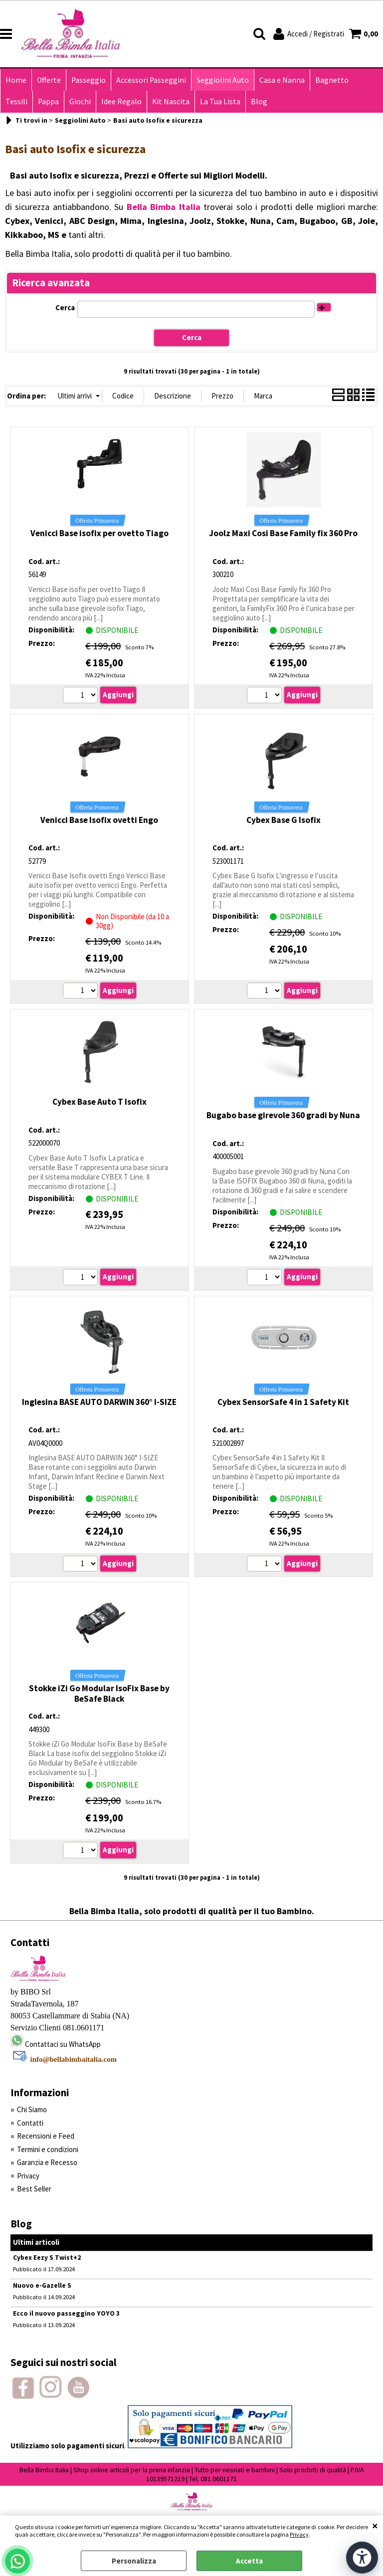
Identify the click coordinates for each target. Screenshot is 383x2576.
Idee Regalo (121, 101)
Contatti (30, 2123)
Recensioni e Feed (45, 2136)
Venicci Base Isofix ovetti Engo (99, 819)
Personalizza (134, 2561)
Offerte (49, 80)
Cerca (65, 307)
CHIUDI (375, 2526)
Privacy (299, 2534)
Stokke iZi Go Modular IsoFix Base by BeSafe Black (99, 1693)
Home (15, 80)
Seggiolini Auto (222, 80)
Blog (259, 101)
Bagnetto (332, 80)
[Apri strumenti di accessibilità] (362, 2558)
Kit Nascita (171, 101)
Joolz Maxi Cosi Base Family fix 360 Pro (283, 533)
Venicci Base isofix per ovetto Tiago (99, 533)
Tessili (16, 101)
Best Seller (34, 2188)
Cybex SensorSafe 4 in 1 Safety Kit (283, 1401)
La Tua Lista (220, 101)
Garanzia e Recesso (47, 2162)
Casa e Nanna (282, 80)
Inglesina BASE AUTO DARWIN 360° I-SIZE (99, 1401)
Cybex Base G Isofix (283, 819)
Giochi (80, 101)
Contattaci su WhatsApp (63, 2044)
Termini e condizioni (47, 2149)
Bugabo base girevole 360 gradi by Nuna (283, 1115)
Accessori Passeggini (151, 80)
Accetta (249, 2561)
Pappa (48, 101)
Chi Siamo (32, 2109)
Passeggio (88, 80)
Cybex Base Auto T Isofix (99, 1101)
